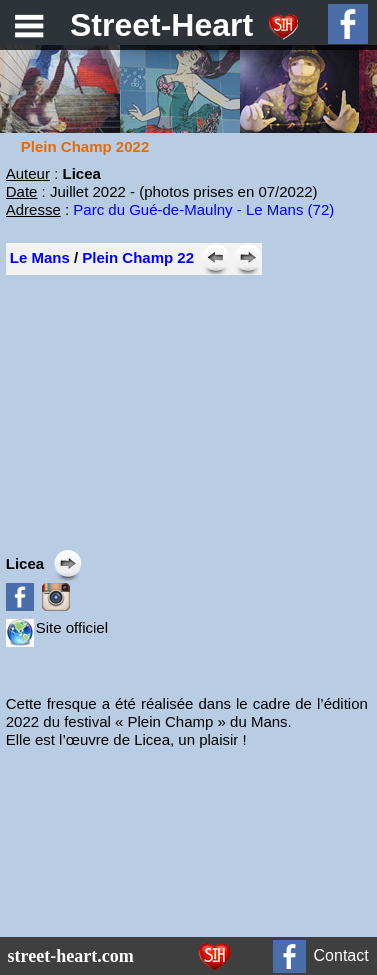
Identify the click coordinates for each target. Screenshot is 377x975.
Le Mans (40, 257)
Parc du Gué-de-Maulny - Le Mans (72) (203, 209)
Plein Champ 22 (138, 257)
